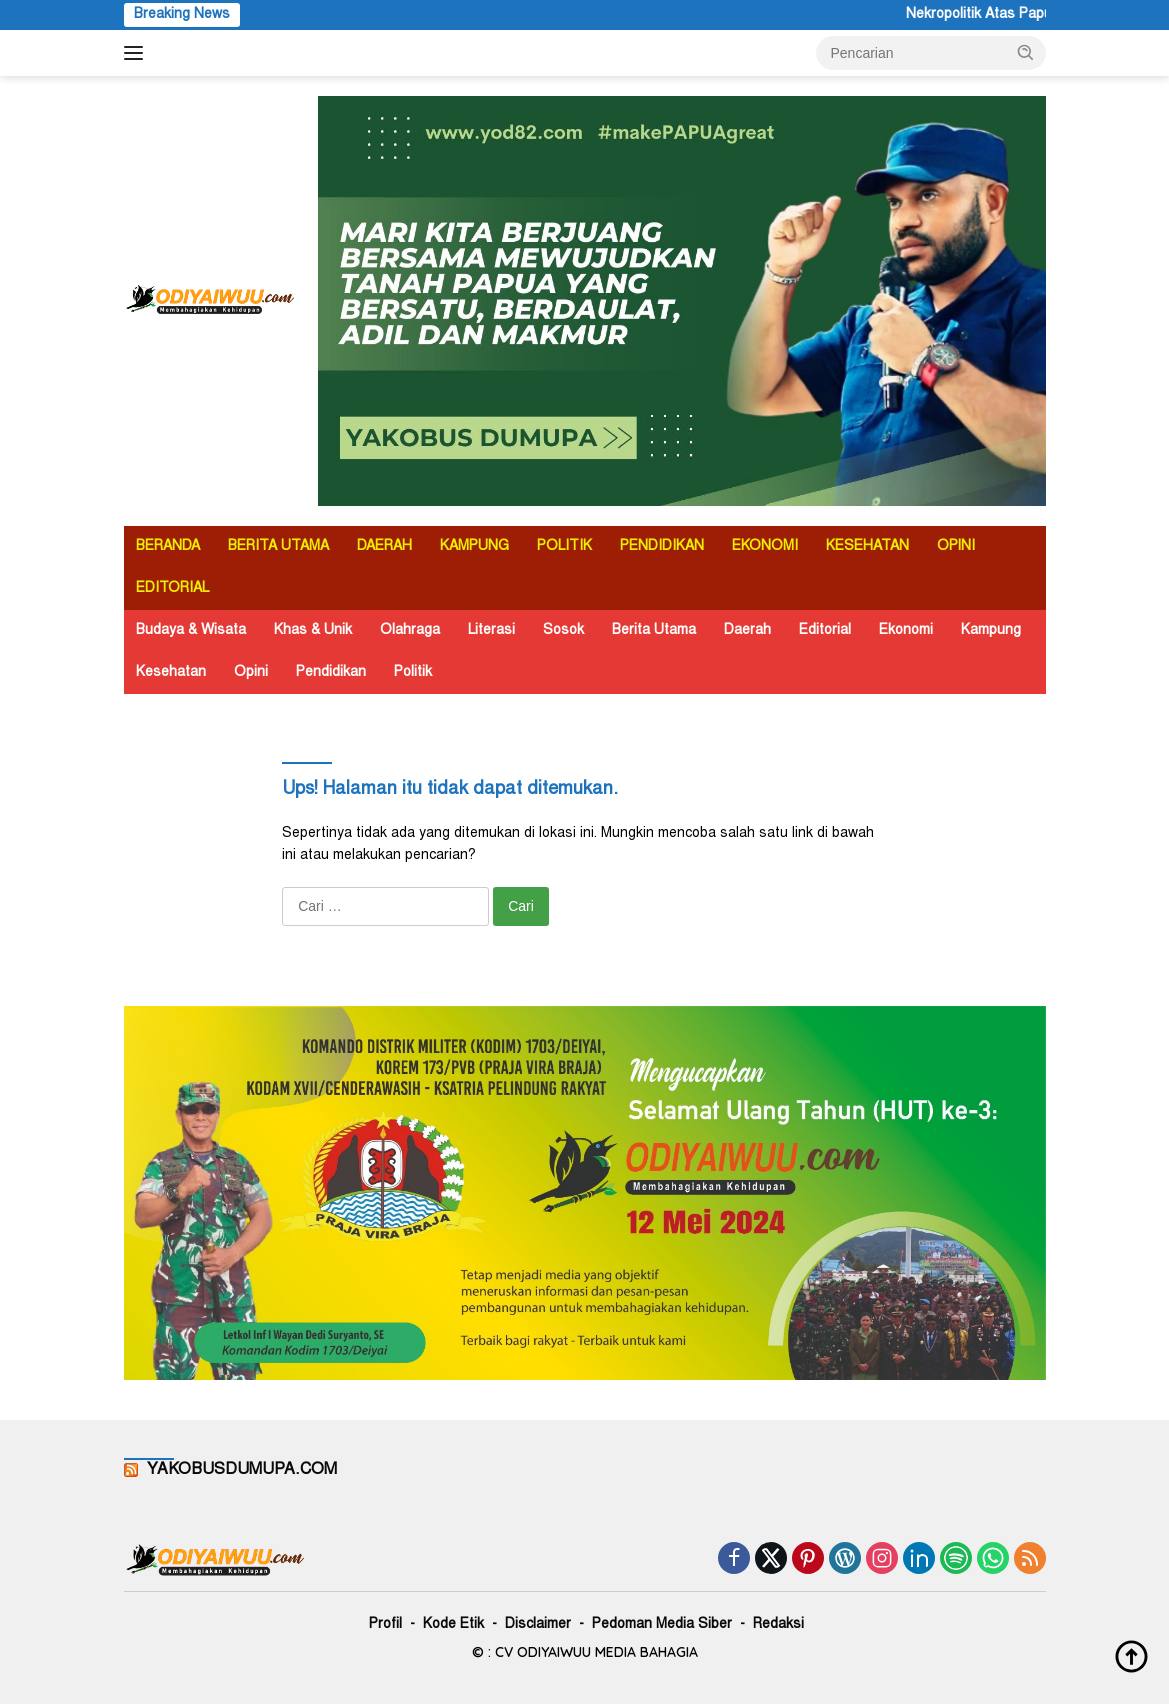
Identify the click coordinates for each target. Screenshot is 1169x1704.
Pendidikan (331, 673)
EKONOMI (765, 547)
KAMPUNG (474, 547)
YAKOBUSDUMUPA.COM (242, 1470)
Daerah (747, 631)
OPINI (956, 547)
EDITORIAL (172, 589)
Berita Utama (654, 631)
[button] (1026, 52)
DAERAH (384, 547)
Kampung (991, 631)
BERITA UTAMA (278, 547)
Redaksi (778, 1625)
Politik (413, 673)
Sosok (563, 631)
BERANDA (168, 547)
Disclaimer (538, 1625)
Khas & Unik (313, 631)
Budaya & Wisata (191, 631)
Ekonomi (906, 631)
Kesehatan (171, 673)
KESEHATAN (867, 547)
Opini (251, 673)
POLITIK (564, 547)
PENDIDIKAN (662, 547)
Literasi (491, 631)
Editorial (825, 631)
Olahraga (410, 631)
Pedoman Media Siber (662, 1625)
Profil (385, 1625)
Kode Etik (453, 1625)
